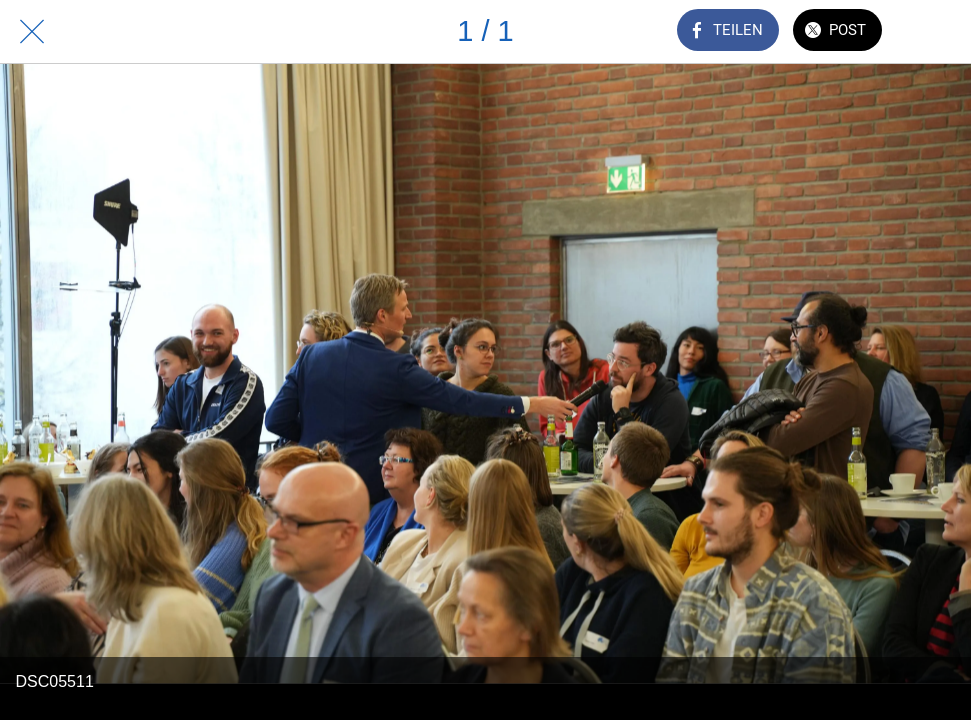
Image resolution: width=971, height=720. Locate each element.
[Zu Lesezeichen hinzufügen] (939, 32)
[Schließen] (32, 32)
